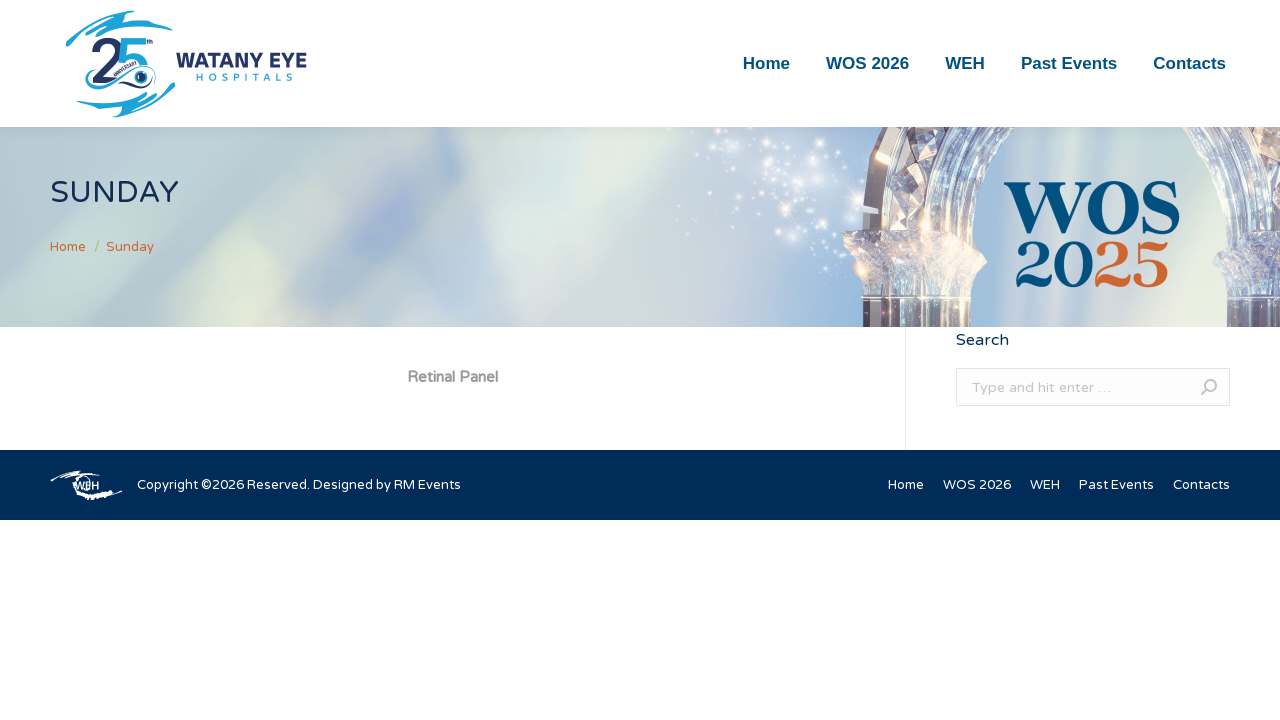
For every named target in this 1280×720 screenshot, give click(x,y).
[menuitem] (766, 63)
